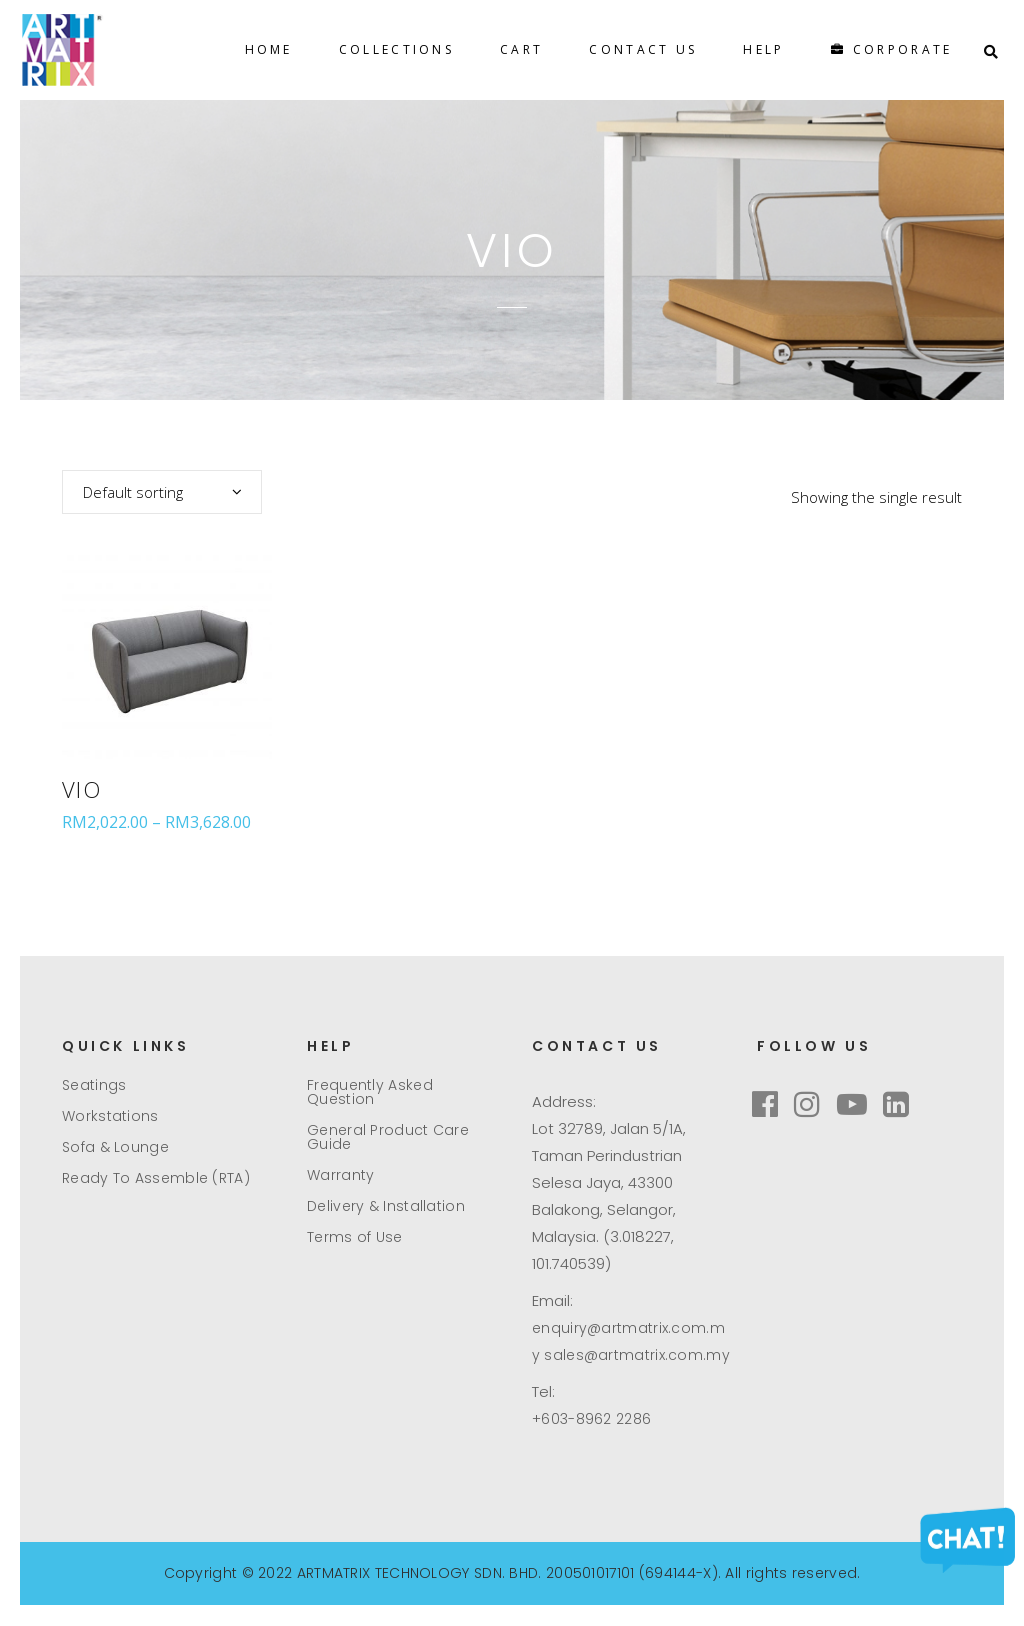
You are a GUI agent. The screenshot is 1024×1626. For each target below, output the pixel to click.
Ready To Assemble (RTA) (156, 1178)
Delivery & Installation (386, 1206)
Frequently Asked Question (370, 1092)
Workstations (110, 1116)
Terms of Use (355, 1237)
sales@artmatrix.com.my (637, 1355)
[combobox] (162, 492)
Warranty (340, 1175)
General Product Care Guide (388, 1137)
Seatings (94, 1085)
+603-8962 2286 (591, 1419)
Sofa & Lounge (115, 1147)
